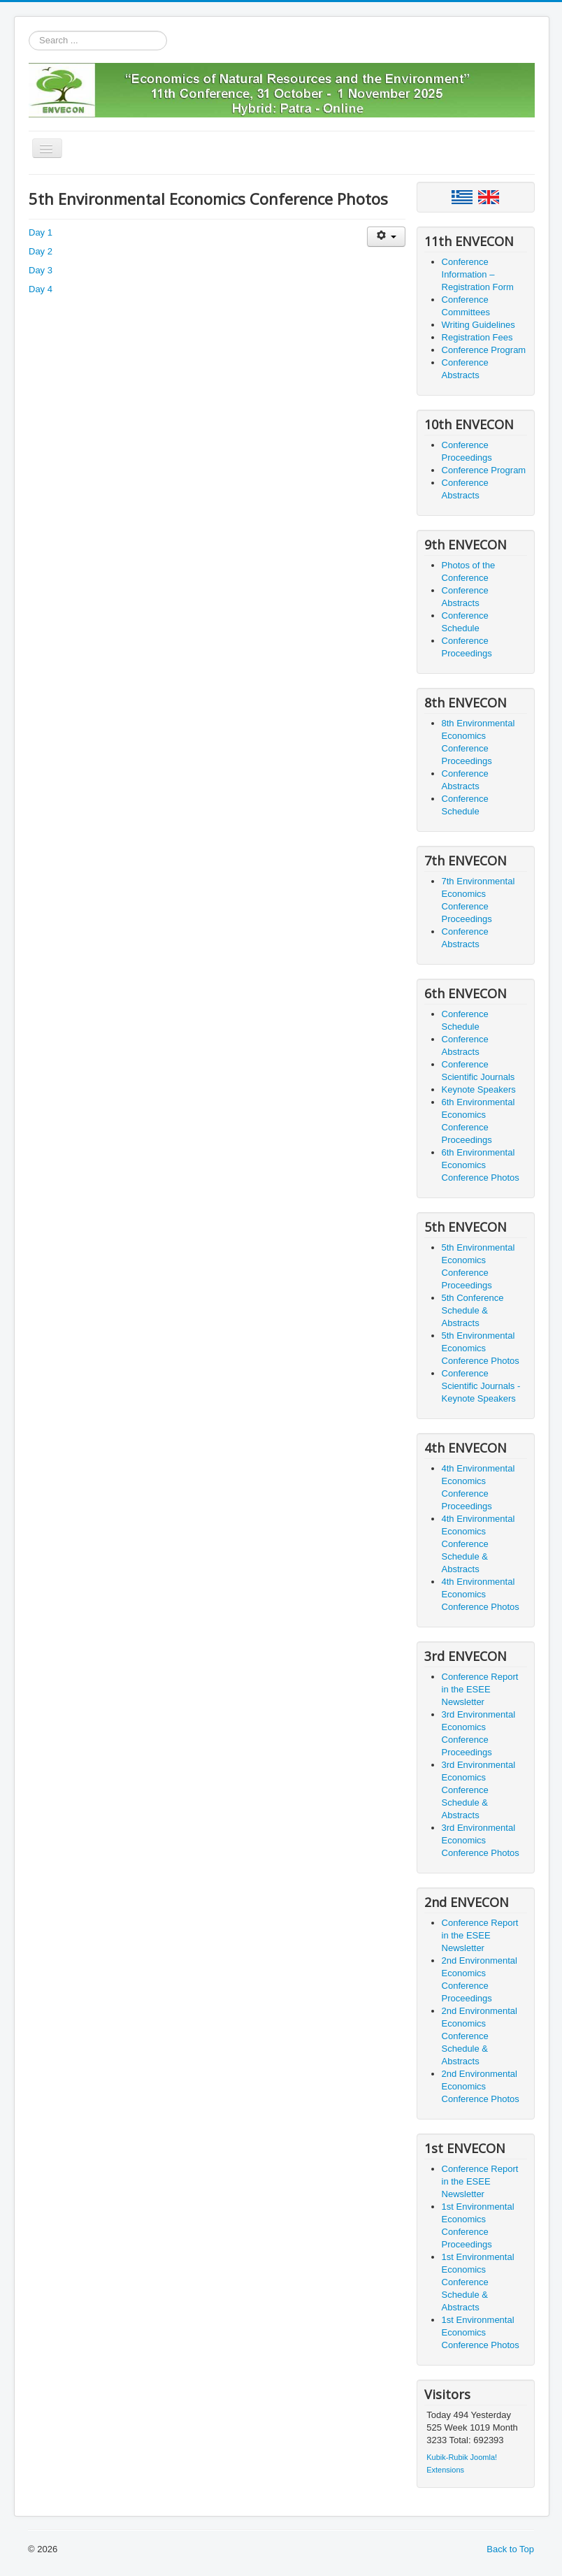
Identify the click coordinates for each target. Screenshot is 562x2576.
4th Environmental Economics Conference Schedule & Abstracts (478, 1543)
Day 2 (40, 251)
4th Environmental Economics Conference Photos (480, 1594)
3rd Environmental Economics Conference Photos (480, 1840)
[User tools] (386, 236)
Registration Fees (477, 337)
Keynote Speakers (479, 1089)
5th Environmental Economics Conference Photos (480, 1348)
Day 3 (40, 270)
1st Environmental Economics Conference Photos (480, 2332)
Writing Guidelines (478, 324)
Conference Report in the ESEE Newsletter (480, 1689)
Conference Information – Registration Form (478, 274)
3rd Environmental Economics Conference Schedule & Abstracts (479, 1790)
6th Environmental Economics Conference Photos (480, 1165)
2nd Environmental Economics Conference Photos (480, 2086)
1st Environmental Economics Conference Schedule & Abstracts (478, 2282)
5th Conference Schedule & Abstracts (473, 1310)
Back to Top (510, 2549)
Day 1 (40, 232)
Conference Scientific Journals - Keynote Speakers (481, 1386)
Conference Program (484, 350)
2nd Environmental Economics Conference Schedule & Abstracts (479, 2036)
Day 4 (40, 289)
